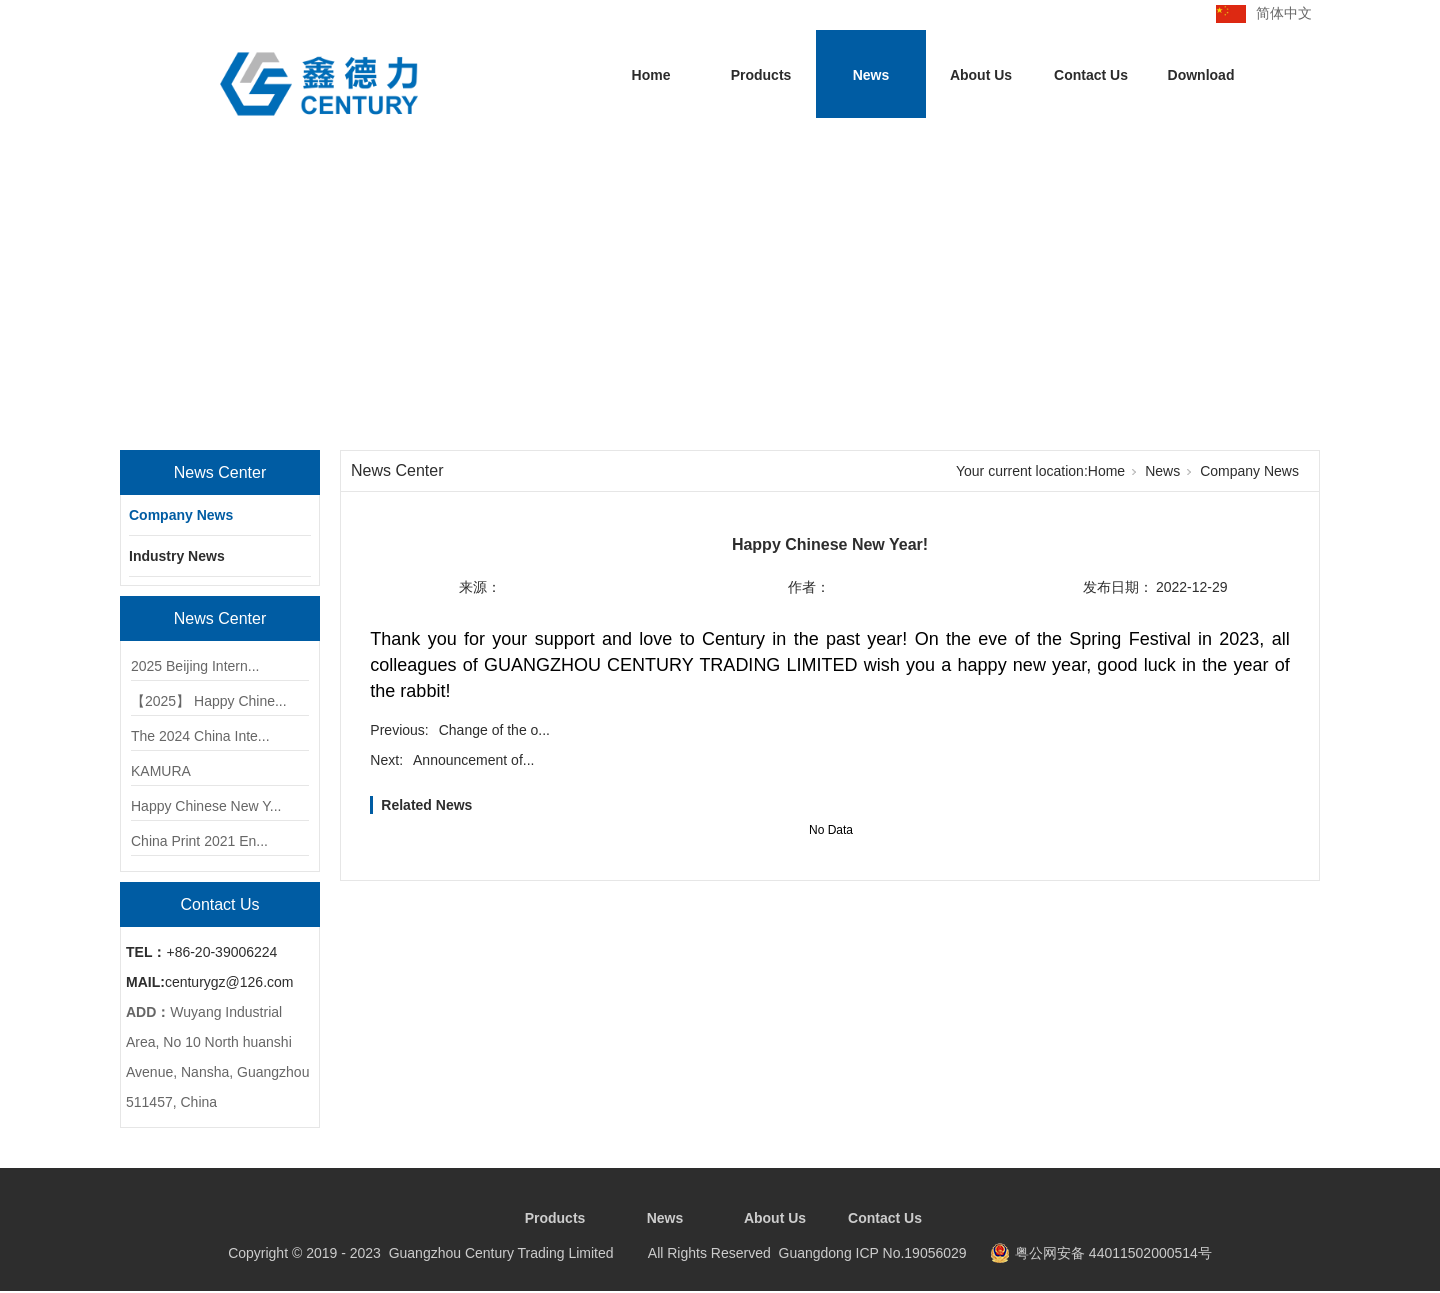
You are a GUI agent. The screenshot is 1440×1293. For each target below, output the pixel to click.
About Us (981, 75)
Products (761, 75)
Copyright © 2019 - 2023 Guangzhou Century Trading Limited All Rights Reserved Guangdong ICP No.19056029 (597, 1253)
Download (1201, 75)
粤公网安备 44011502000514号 (1113, 1253)
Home (651, 75)
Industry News (177, 556)
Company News (181, 515)
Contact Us (1091, 75)
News (871, 75)
